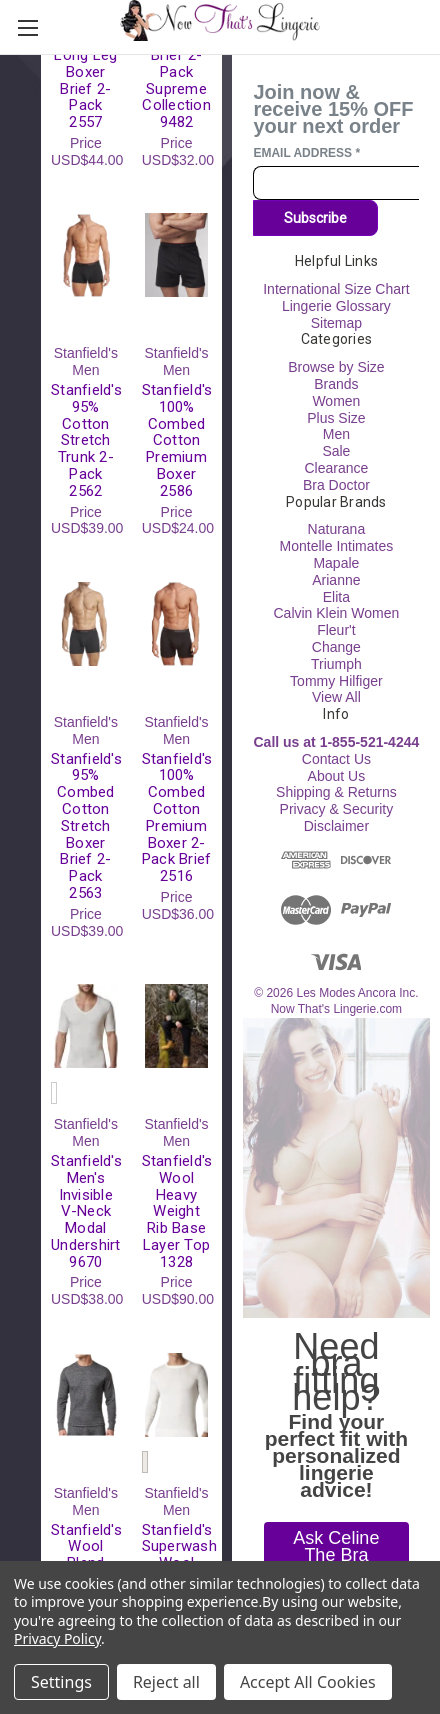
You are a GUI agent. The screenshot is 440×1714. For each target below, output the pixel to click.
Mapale (336, 563)
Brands (336, 384)
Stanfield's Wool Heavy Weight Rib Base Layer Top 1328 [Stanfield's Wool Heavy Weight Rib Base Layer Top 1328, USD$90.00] (177, 1212)
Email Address (306, 153)
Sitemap (336, 323)
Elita (336, 597)
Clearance (336, 468)
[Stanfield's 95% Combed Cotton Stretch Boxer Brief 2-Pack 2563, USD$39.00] (86, 624)
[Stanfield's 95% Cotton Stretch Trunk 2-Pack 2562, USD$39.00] (86, 255)
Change (336, 647)
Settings (61, 1682)
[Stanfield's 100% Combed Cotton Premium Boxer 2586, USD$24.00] (177, 255)
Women (336, 401)
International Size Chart (336, 289)
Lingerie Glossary (336, 306)
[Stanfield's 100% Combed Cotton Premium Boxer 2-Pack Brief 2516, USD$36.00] (177, 624)
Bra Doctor (336, 485)
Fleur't (336, 630)
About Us (337, 776)
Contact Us (336, 759)
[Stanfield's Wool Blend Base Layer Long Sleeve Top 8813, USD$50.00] (86, 1395)
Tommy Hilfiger (336, 681)
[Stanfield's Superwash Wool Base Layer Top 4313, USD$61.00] (177, 1395)
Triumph (336, 664)
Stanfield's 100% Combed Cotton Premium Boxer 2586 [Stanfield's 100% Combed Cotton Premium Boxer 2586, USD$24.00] (177, 441)
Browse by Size (336, 367)
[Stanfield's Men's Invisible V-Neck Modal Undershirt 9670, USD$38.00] (86, 1026)
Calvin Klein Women (336, 613)
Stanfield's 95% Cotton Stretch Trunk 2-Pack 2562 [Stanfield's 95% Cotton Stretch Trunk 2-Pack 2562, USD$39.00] (86, 441)
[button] (336, 1555)
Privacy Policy (57, 1638)
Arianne (336, 580)
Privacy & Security (337, 809)
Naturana (337, 529)
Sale (336, 451)
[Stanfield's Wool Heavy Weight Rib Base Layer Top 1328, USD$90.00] (177, 1026)
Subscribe (315, 218)
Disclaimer (336, 826)
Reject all (166, 1682)
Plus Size (336, 418)
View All (336, 697)
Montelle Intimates (337, 546)
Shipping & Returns (336, 792)
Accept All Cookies (308, 1682)
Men (336, 434)
